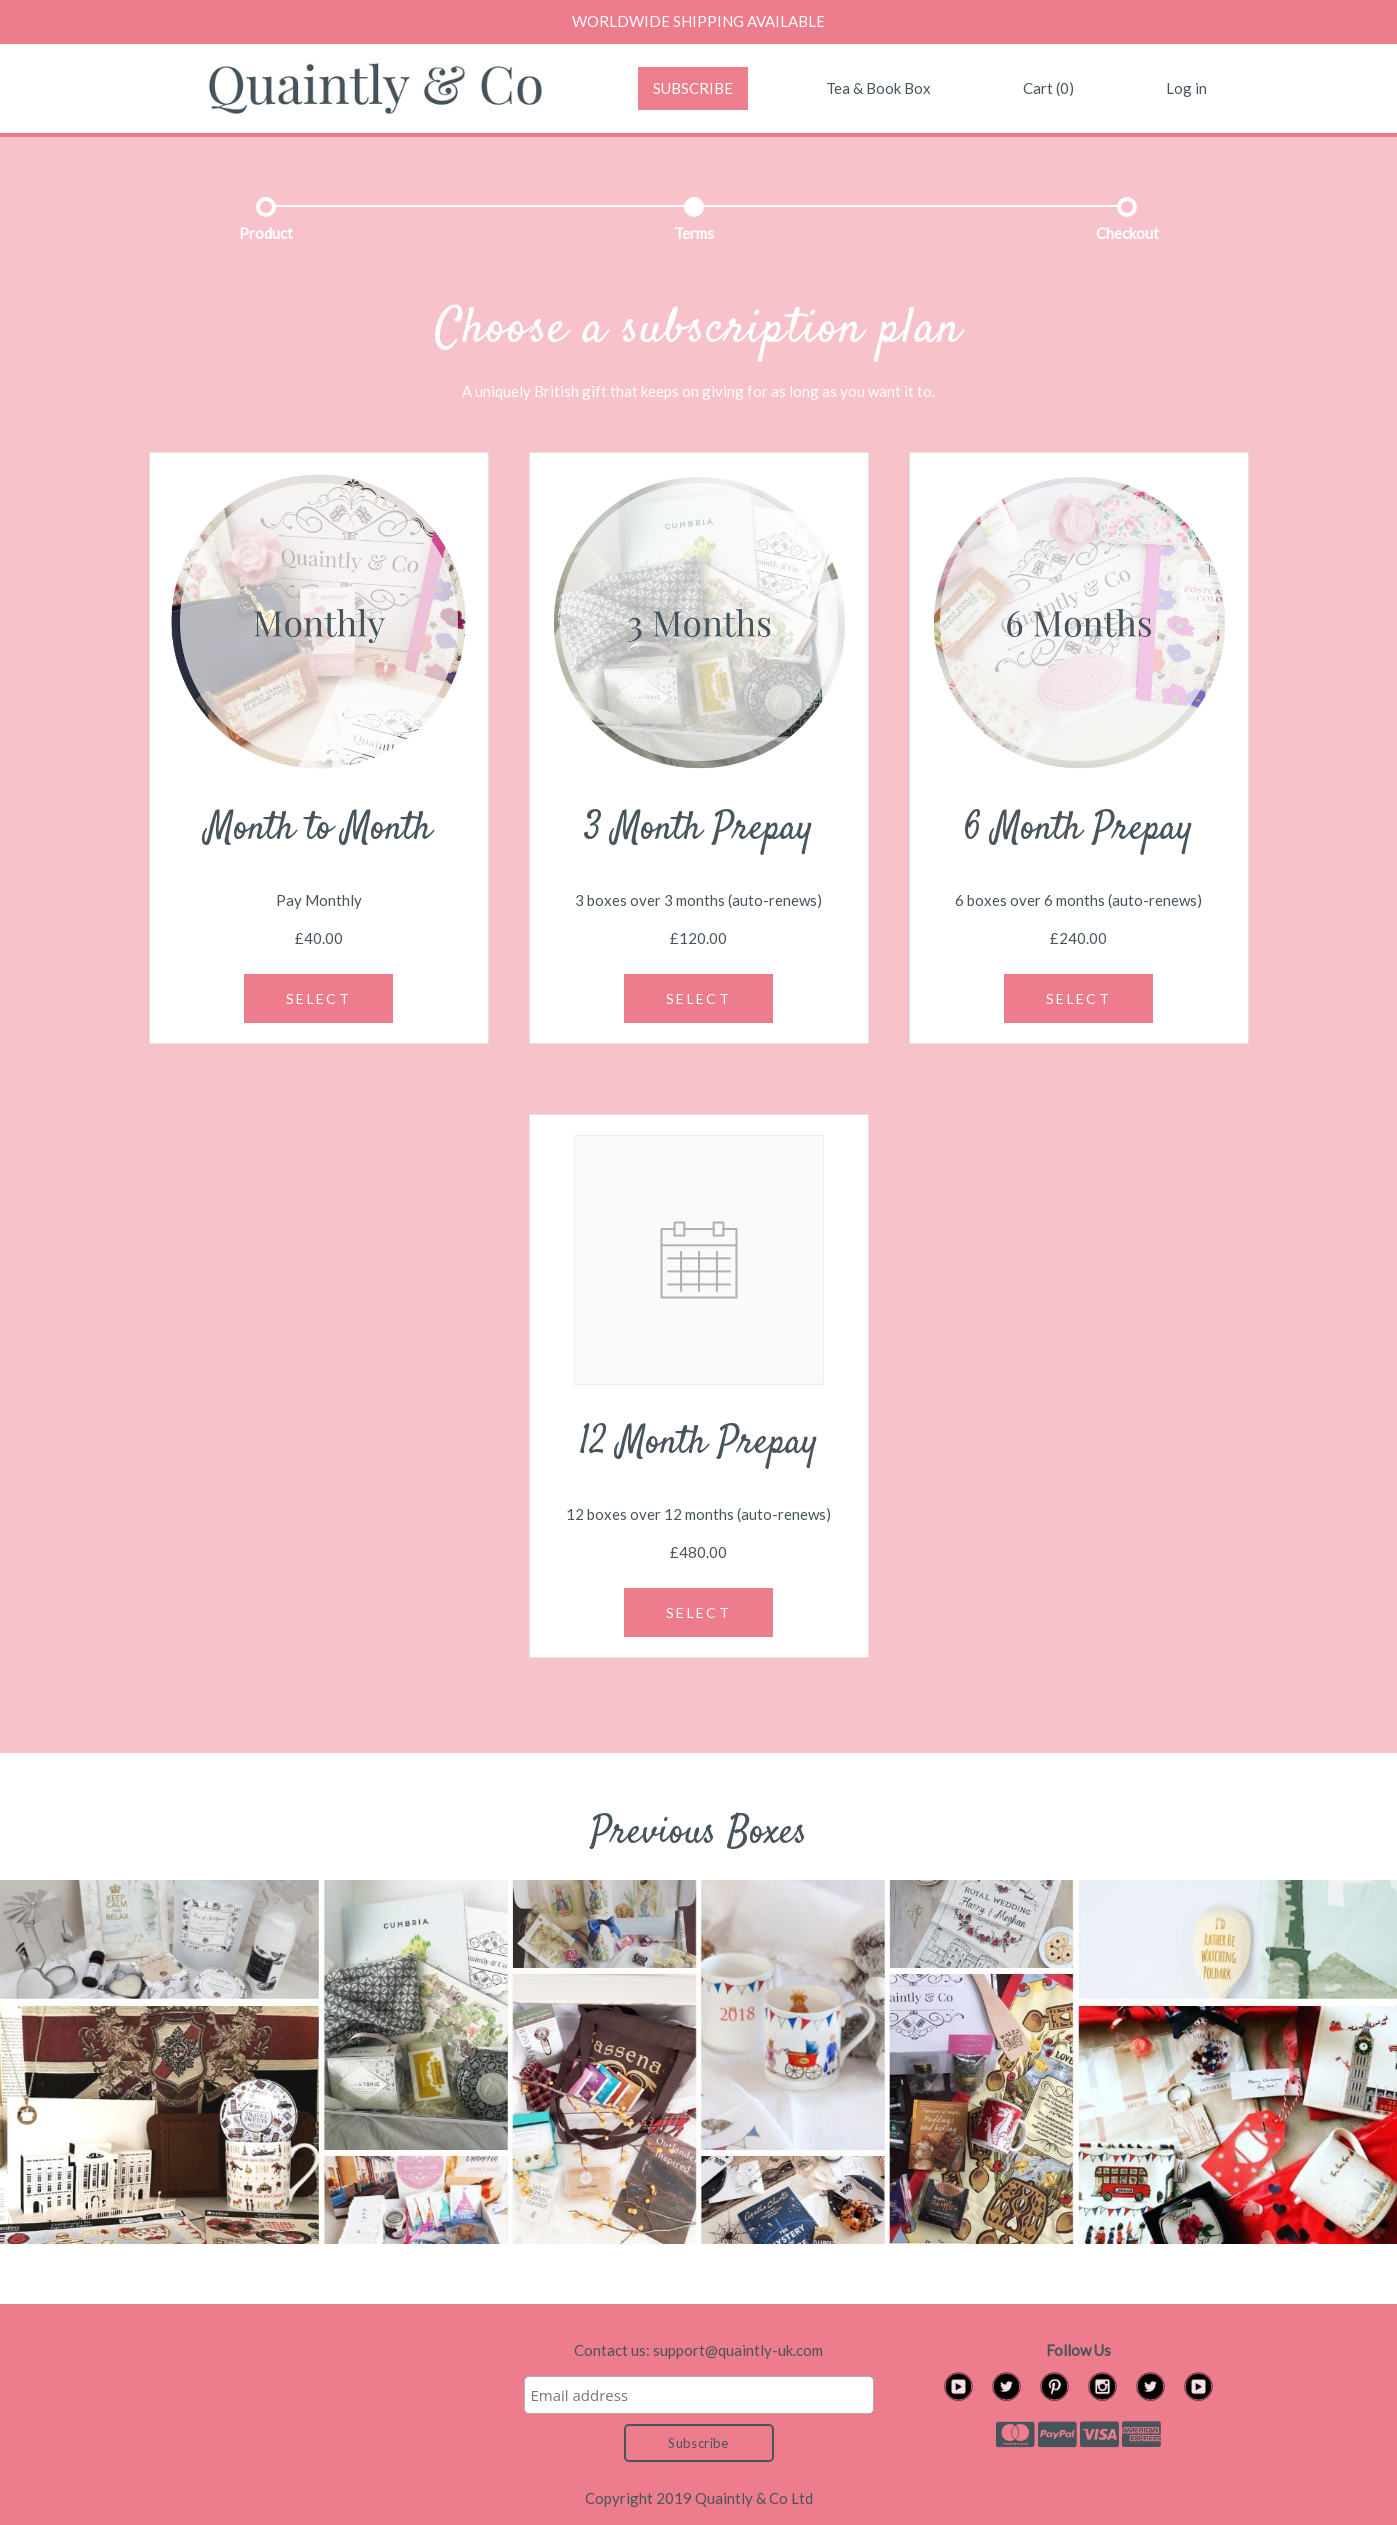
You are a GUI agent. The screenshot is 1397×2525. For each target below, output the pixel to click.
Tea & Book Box (878, 88)
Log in (1186, 88)
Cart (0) (1048, 88)
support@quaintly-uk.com (738, 2350)
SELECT (318, 998)
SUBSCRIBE (693, 88)
